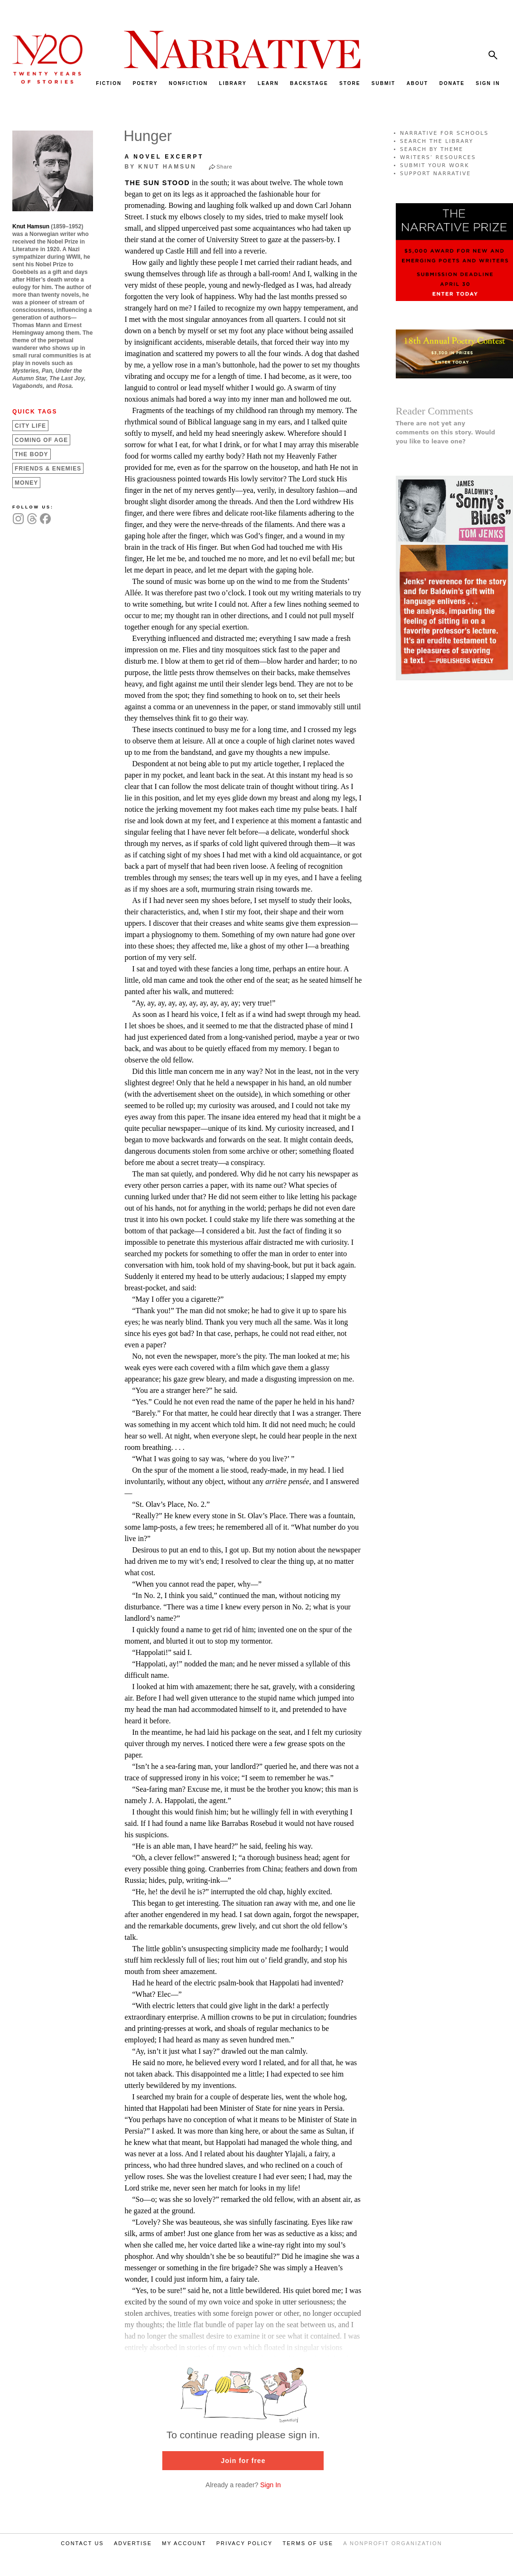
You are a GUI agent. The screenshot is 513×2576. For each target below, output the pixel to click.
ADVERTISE (133, 2543)
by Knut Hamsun (160, 166)
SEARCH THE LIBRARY (437, 141)
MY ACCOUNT (184, 2543)
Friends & (48, 468)
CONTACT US (82, 2543)
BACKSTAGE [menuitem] (309, 83)
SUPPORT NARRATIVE (435, 173)
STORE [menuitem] (349, 83)
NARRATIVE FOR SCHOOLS (444, 133)
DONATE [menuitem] (452, 83)
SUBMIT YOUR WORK (434, 165)
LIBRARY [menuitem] (233, 83)
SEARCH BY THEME (432, 149)
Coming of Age (41, 440)
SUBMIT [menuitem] (383, 83)
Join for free (243, 2460)
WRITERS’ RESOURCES (438, 157)
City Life (30, 426)
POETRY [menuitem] (145, 83)
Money (26, 482)
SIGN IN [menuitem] (488, 83)
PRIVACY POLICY (244, 2543)
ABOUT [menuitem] (418, 83)
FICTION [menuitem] (108, 83)
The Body (31, 454)
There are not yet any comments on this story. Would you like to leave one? (445, 432)
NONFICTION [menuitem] (188, 83)
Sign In (270, 2485)
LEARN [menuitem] (268, 83)
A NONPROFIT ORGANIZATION (392, 2543)
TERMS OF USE (308, 2543)
